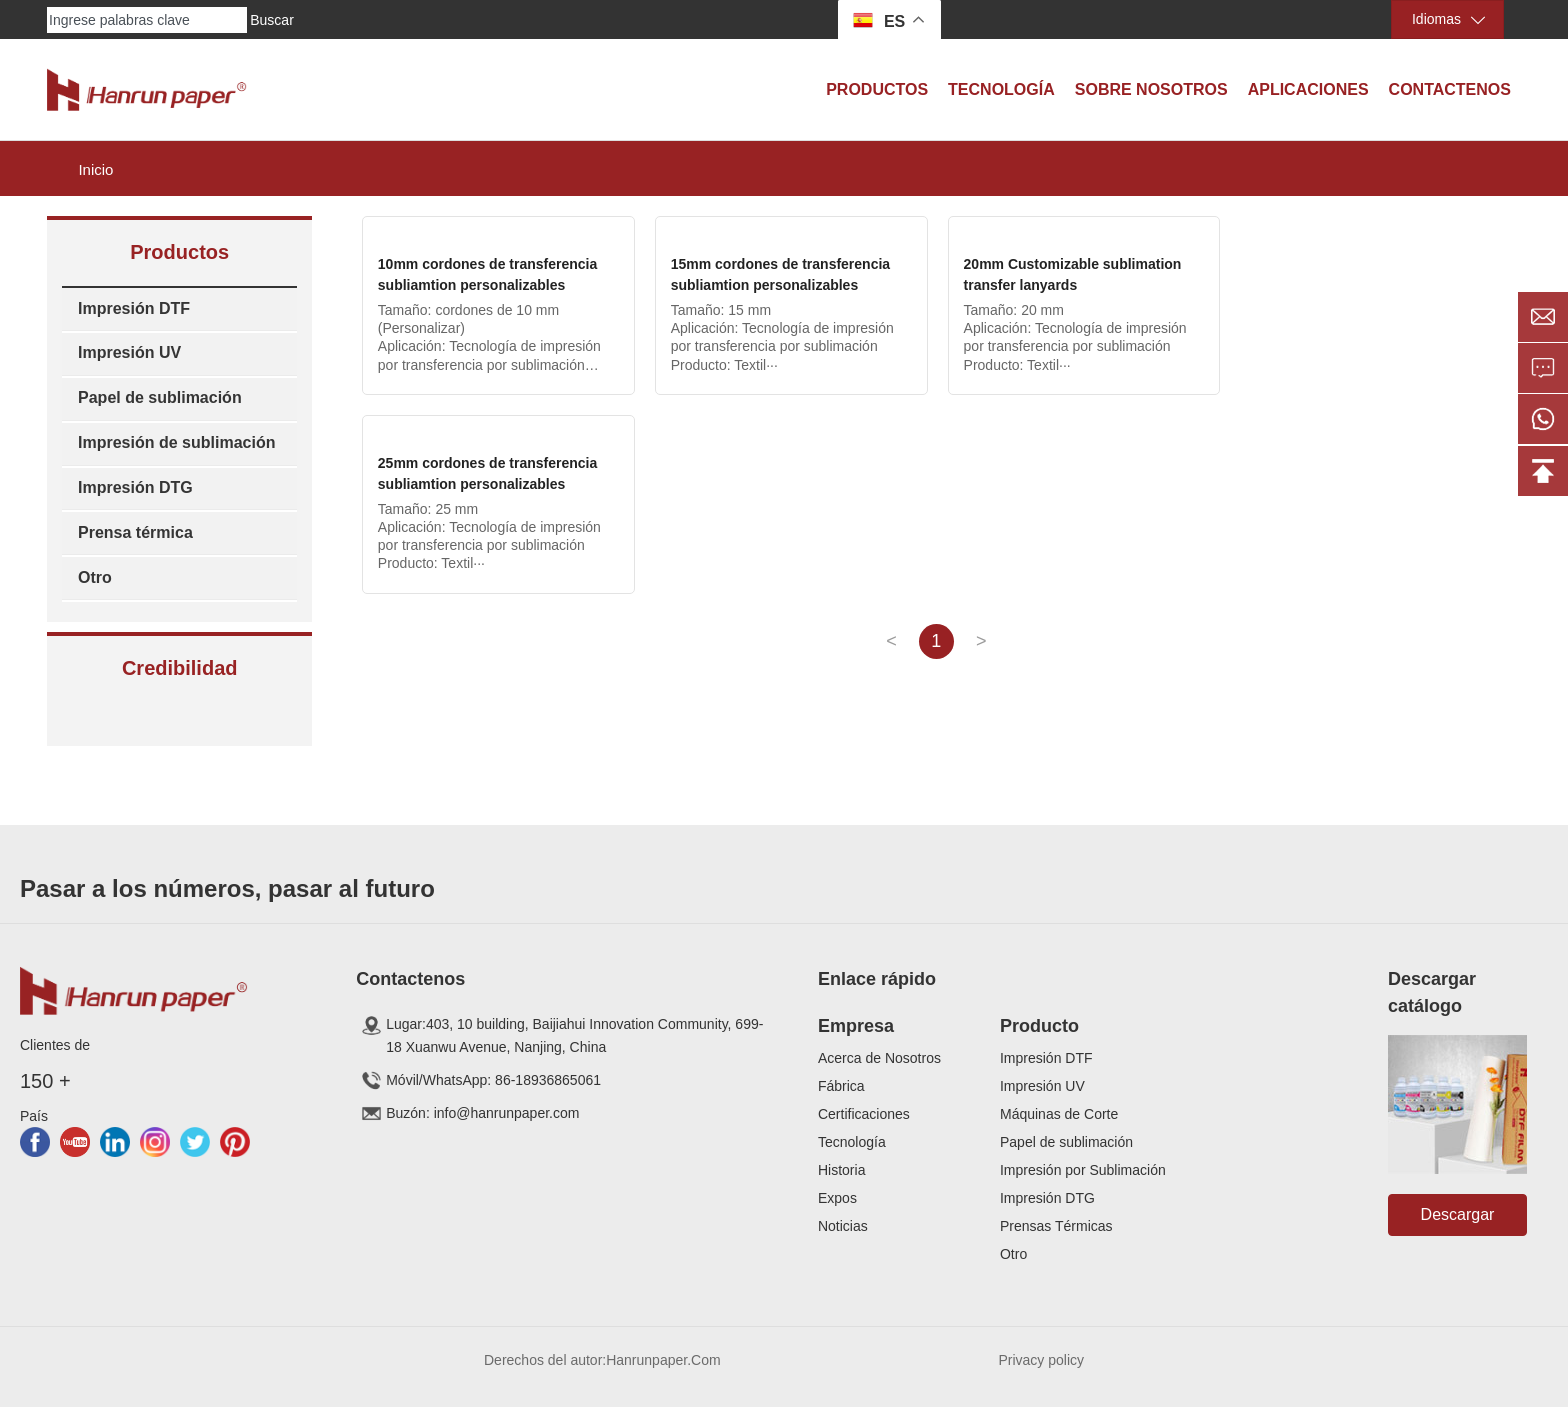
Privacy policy (1041, 1360)
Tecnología (1001, 89)
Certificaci (848, 1114)
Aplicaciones (1308, 89)
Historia (841, 1170)
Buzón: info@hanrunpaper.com (482, 1114)
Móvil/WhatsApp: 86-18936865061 (493, 1081)
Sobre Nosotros (1151, 89)
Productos (877, 89)
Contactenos (1450, 89)
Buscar (272, 20)
